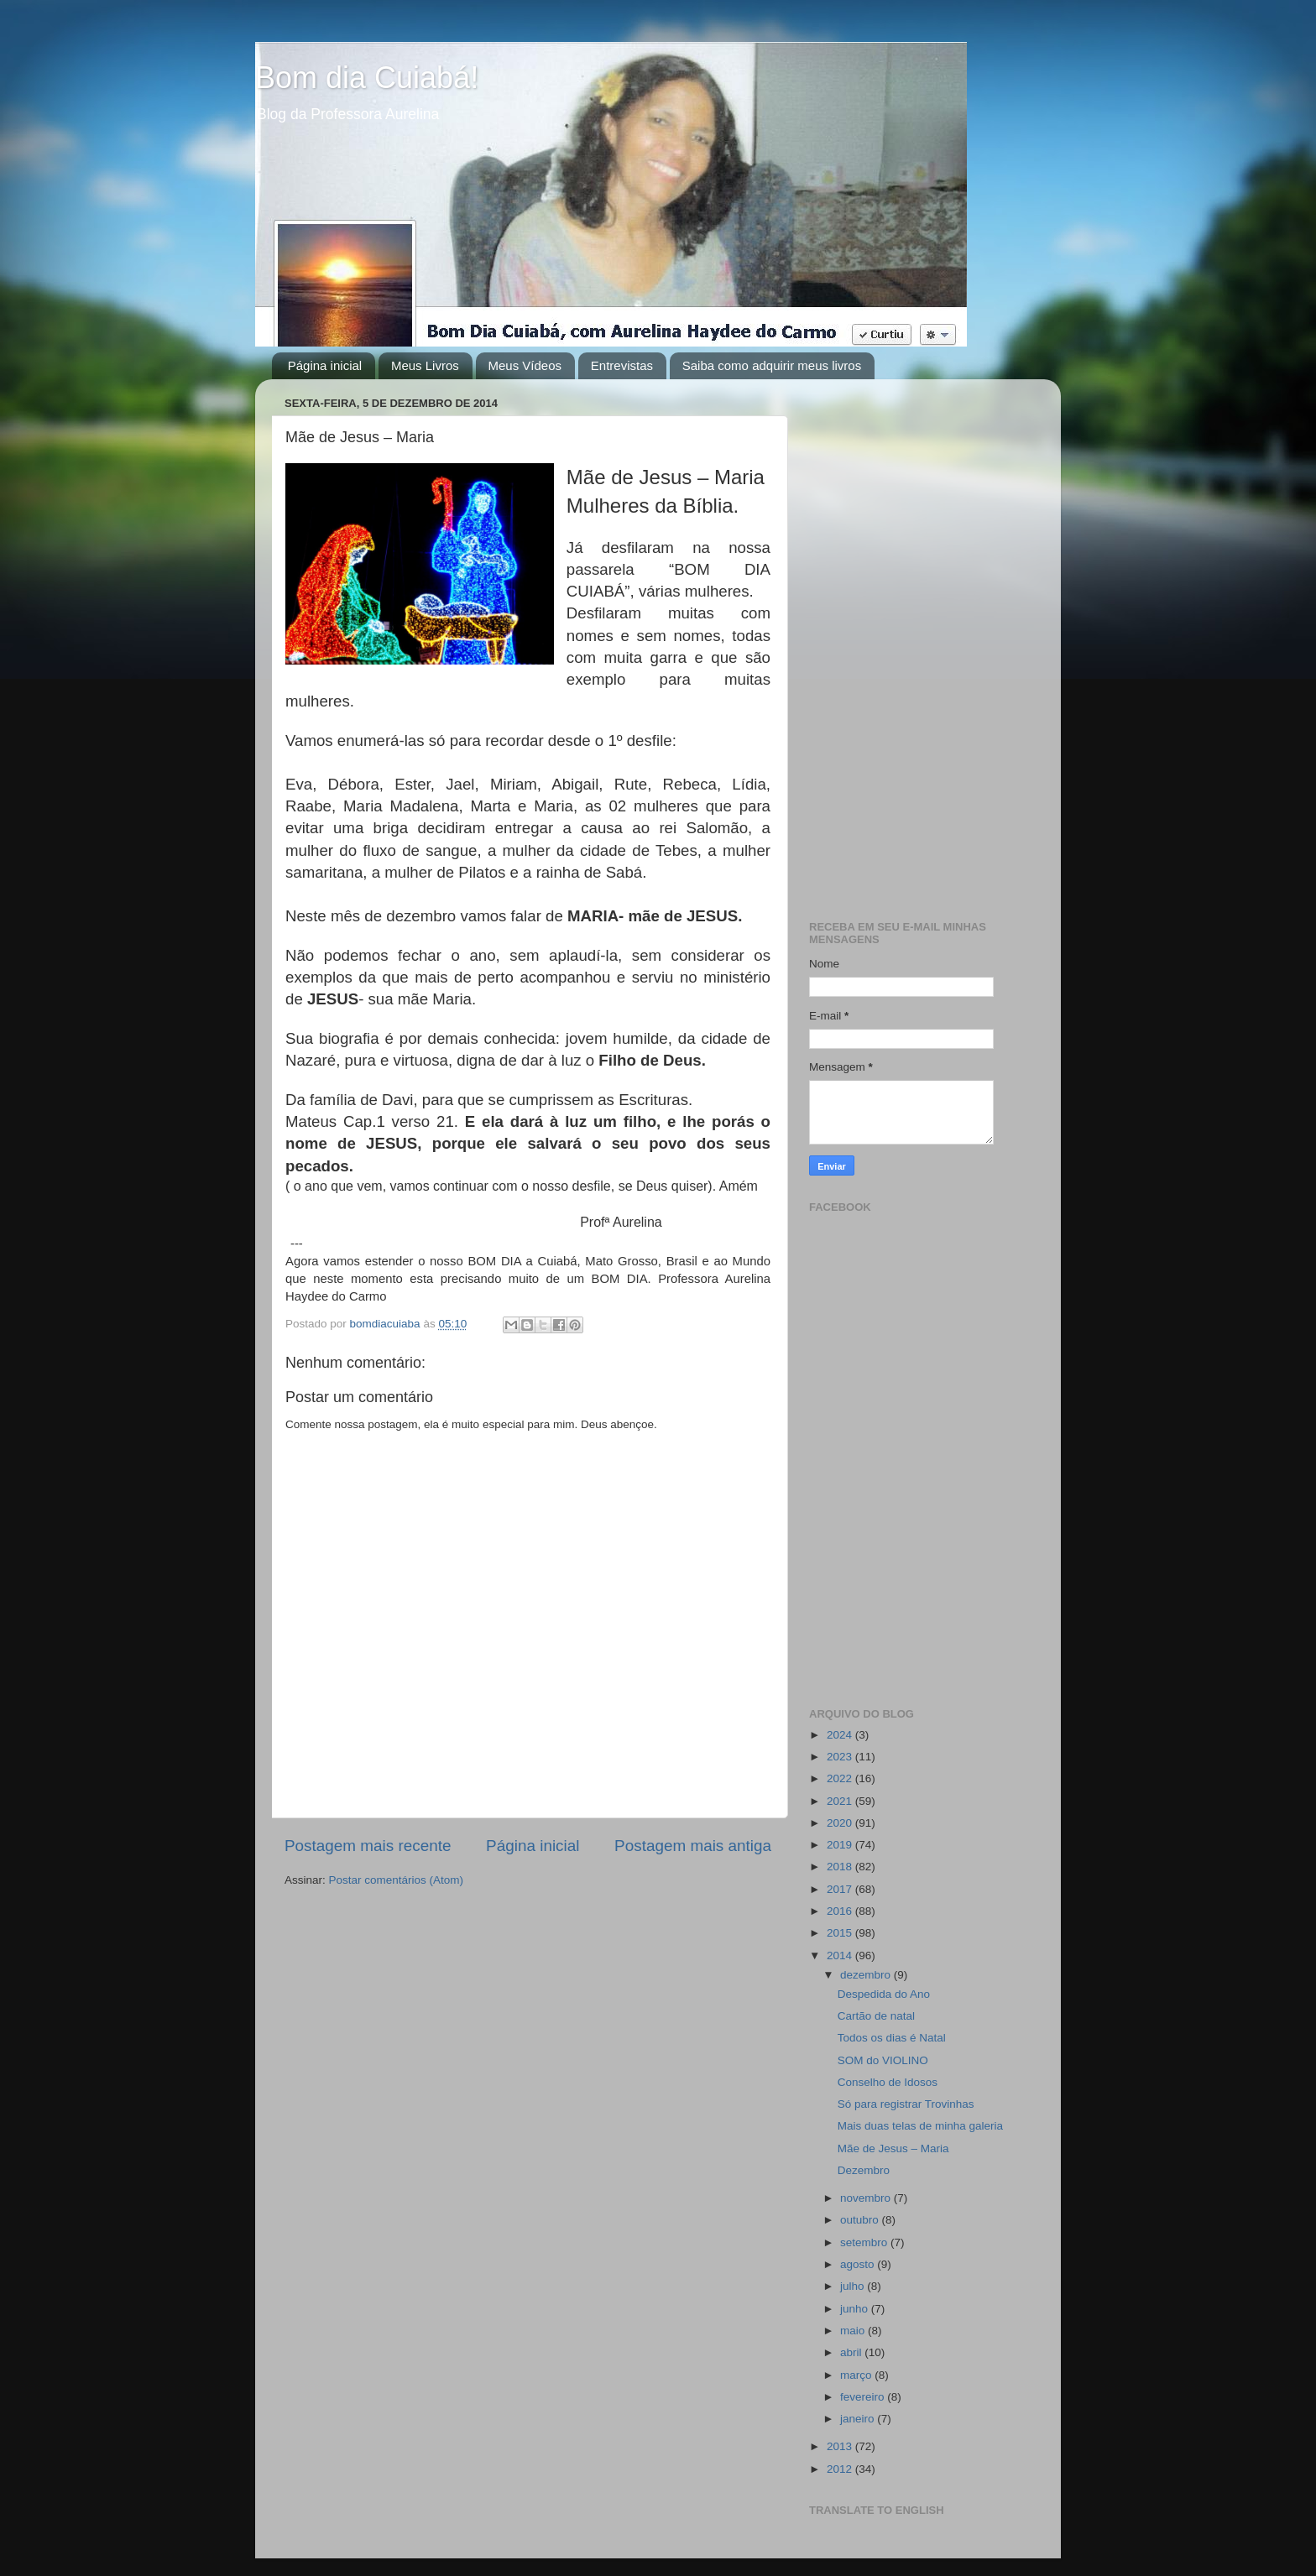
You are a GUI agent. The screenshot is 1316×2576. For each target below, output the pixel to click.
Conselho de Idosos (887, 2082)
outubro (861, 2220)
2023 (841, 1756)
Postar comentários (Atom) (396, 1880)
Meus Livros (425, 365)
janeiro (858, 2418)
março (857, 2375)
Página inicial (325, 365)
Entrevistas (622, 365)
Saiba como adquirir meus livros (771, 365)
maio (854, 2330)
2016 (841, 1911)
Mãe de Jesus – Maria (893, 2148)
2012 (841, 2469)
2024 (841, 1735)
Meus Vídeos (525, 365)
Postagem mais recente (368, 1845)
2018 (841, 1866)
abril (852, 2352)
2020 (841, 1823)
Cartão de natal (876, 2016)
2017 (841, 1889)
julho (853, 2286)
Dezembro (864, 2170)
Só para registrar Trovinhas (906, 2104)
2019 (841, 1844)
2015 (841, 1933)
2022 (841, 1778)
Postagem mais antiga (692, 1845)
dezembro (867, 1975)
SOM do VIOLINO (883, 2060)
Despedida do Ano (884, 1994)
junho (855, 2308)
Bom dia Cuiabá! (366, 77)
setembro (865, 2242)
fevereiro (863, 2397)
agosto (858, 2264)
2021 (841, 1801)
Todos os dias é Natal (892, 2037)
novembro (867, 2198)
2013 (841, 2446)
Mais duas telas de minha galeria (920, 2126)
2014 (841, 1955)
